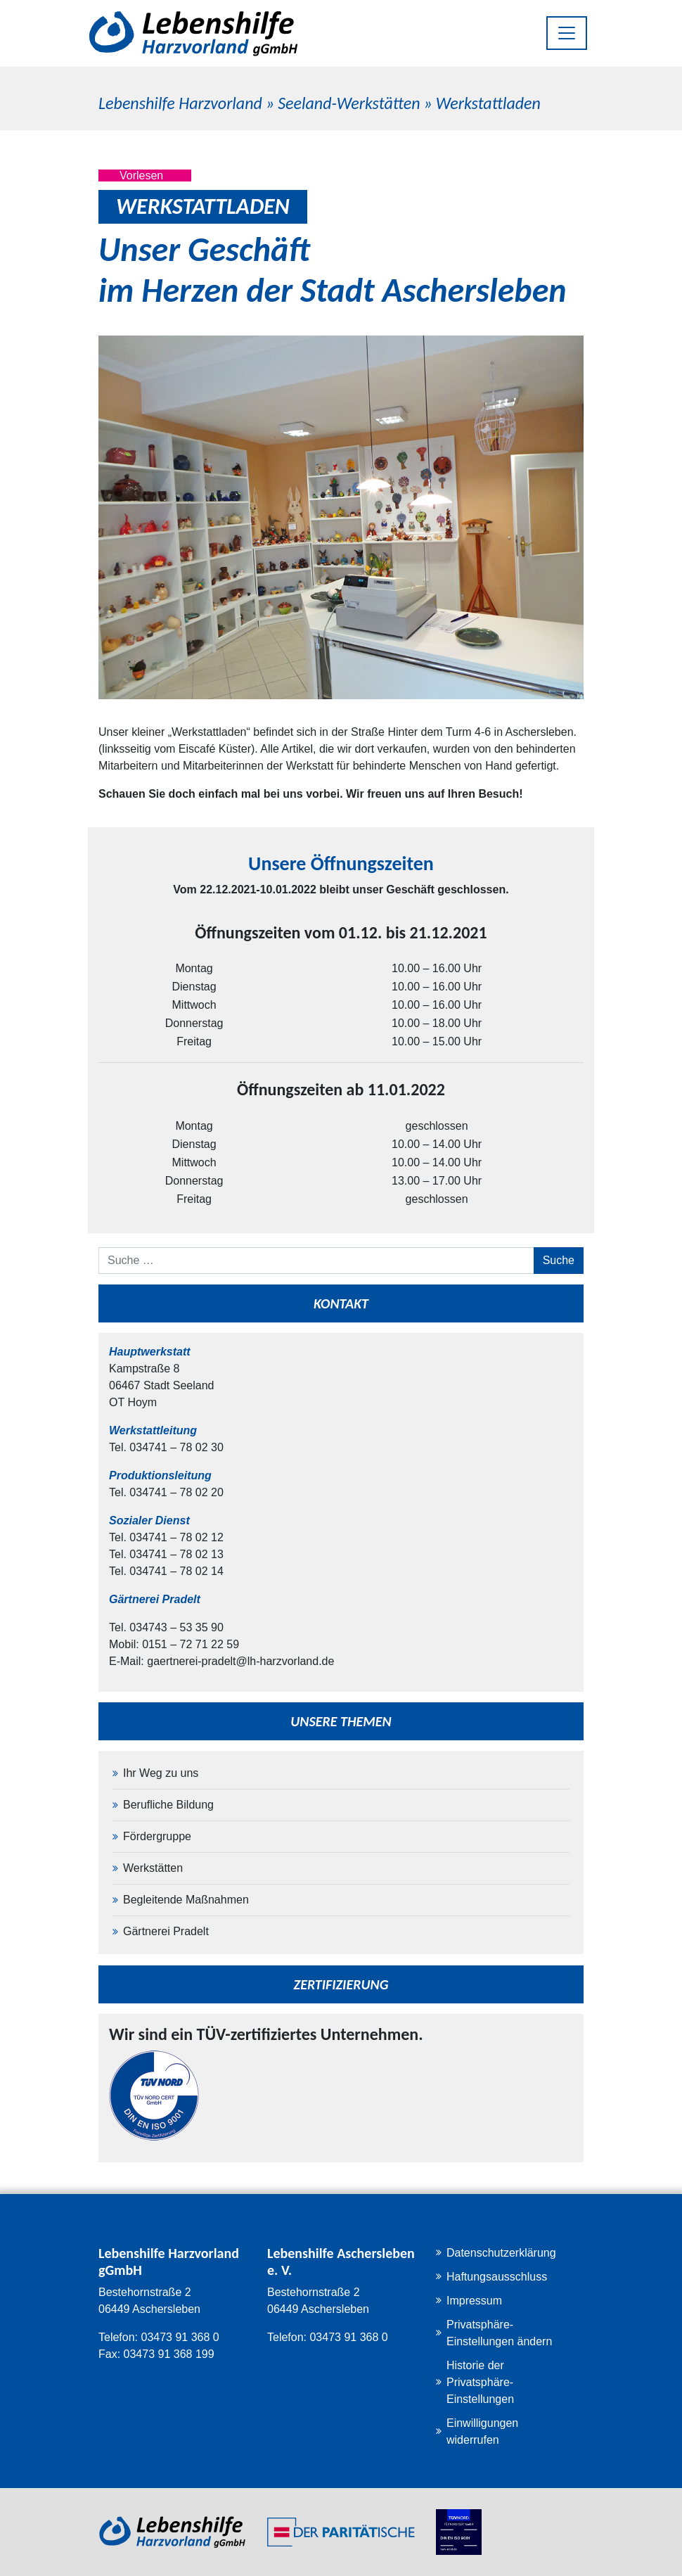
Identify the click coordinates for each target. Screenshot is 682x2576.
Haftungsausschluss (496, 2277)
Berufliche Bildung (168, 1805)
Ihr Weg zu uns (160, 1773)
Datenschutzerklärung (501, 2253)
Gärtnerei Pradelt (166, 1931)
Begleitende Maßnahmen (186, 1900)
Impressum (474, 2301)
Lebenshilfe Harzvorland (180, 103)
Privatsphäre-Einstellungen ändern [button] (499, 2333)
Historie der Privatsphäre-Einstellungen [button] (480, 2382)
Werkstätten (153, 1868)
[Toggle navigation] (566, 33)
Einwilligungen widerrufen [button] (482, 2431)
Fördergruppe (157, 1836)
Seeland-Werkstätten (349, 103)
